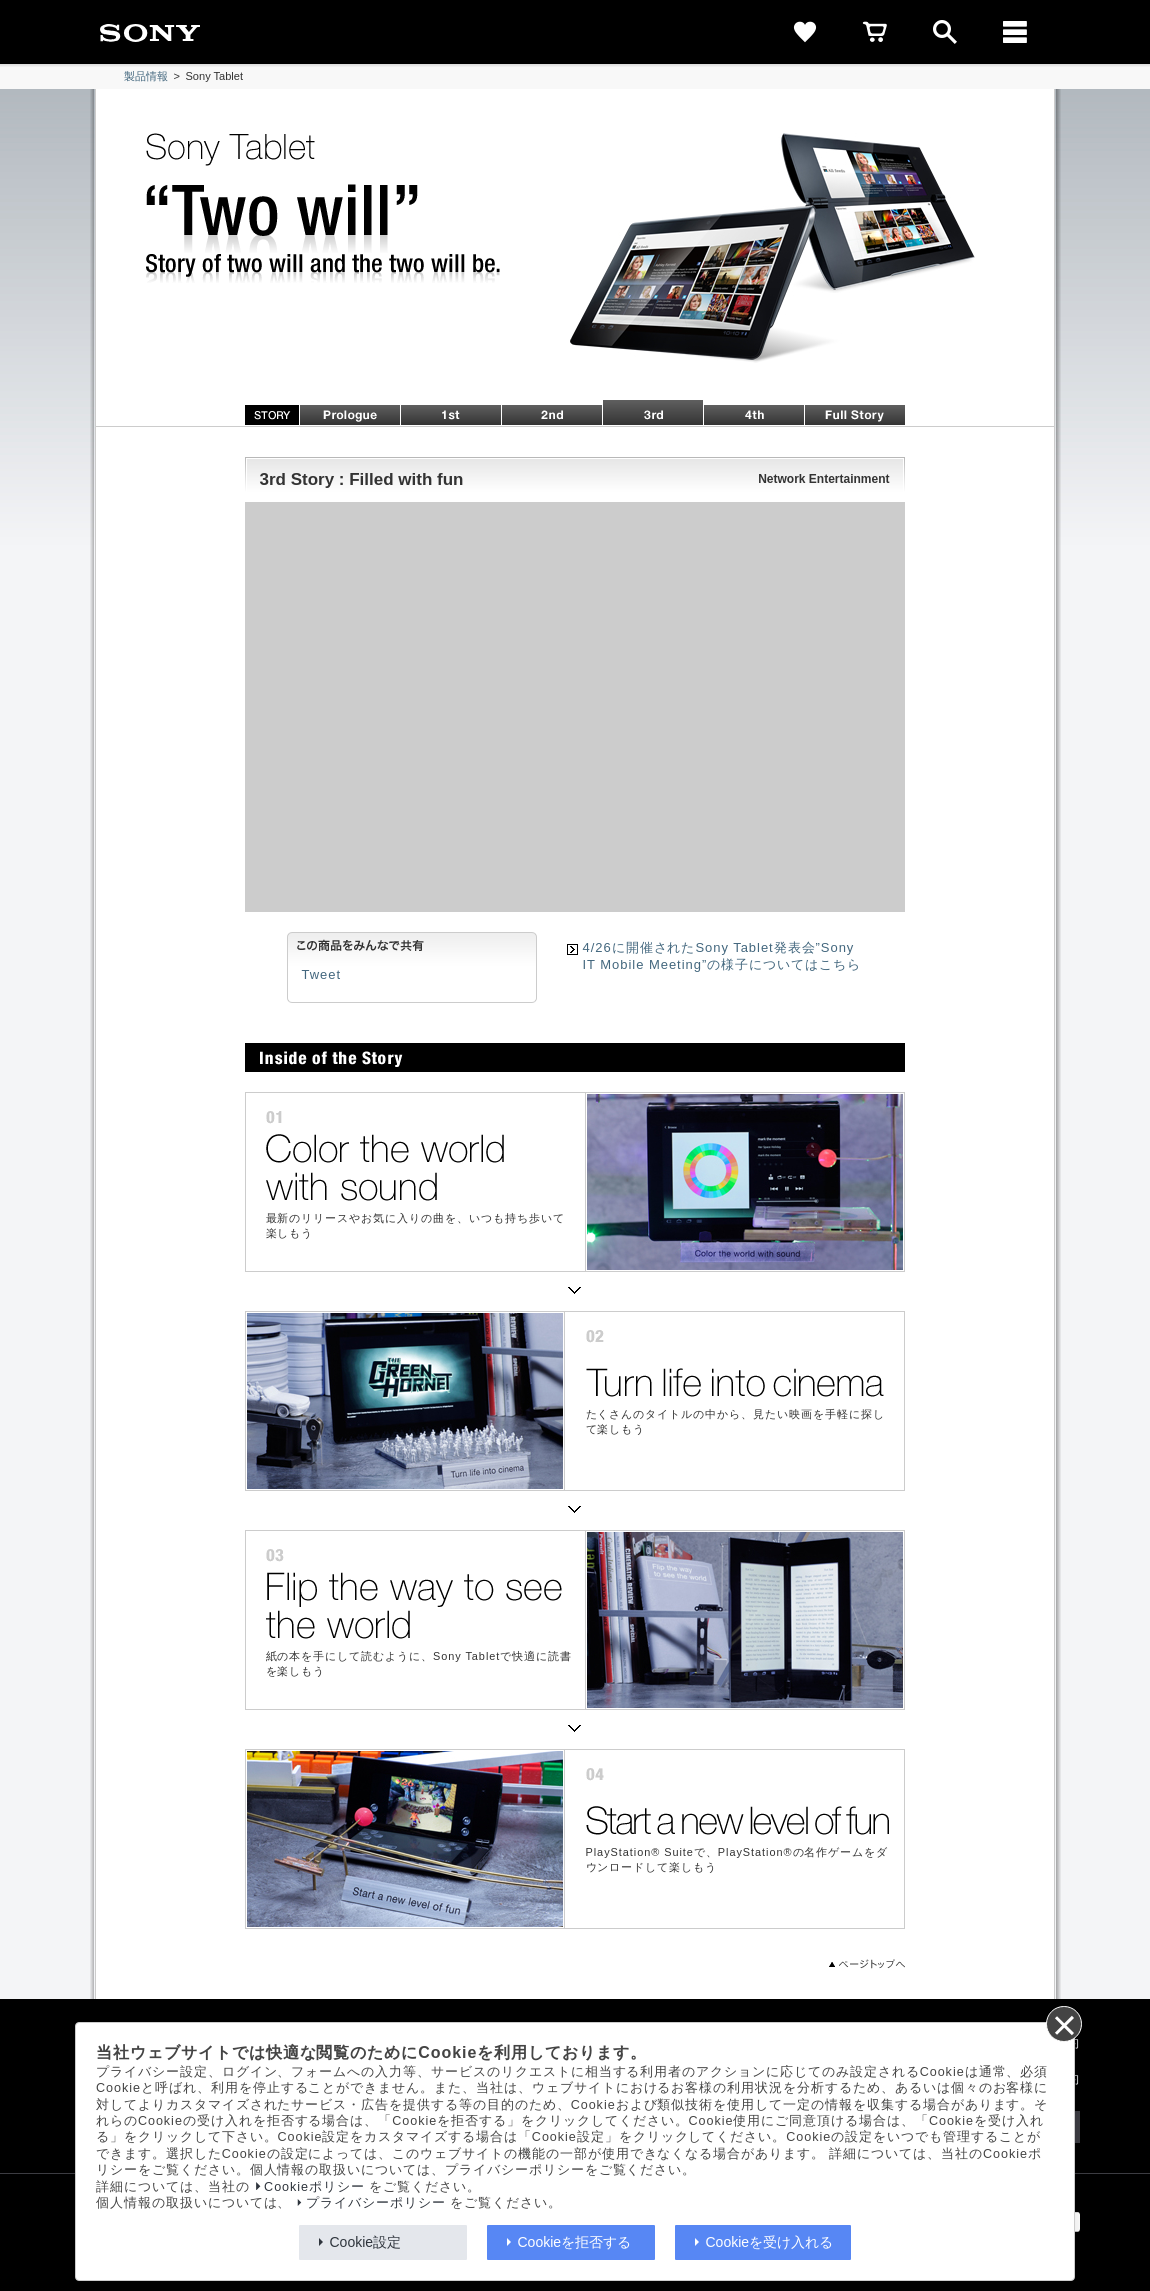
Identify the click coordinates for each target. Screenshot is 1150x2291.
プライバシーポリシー (376, 2203)
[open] (945, 32)
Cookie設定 (366, 2242)
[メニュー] (1015, 32)
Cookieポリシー (314, 2187)
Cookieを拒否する (575, 2242)
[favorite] (805, 32)
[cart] (875, 32)
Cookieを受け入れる (770, 2242)
